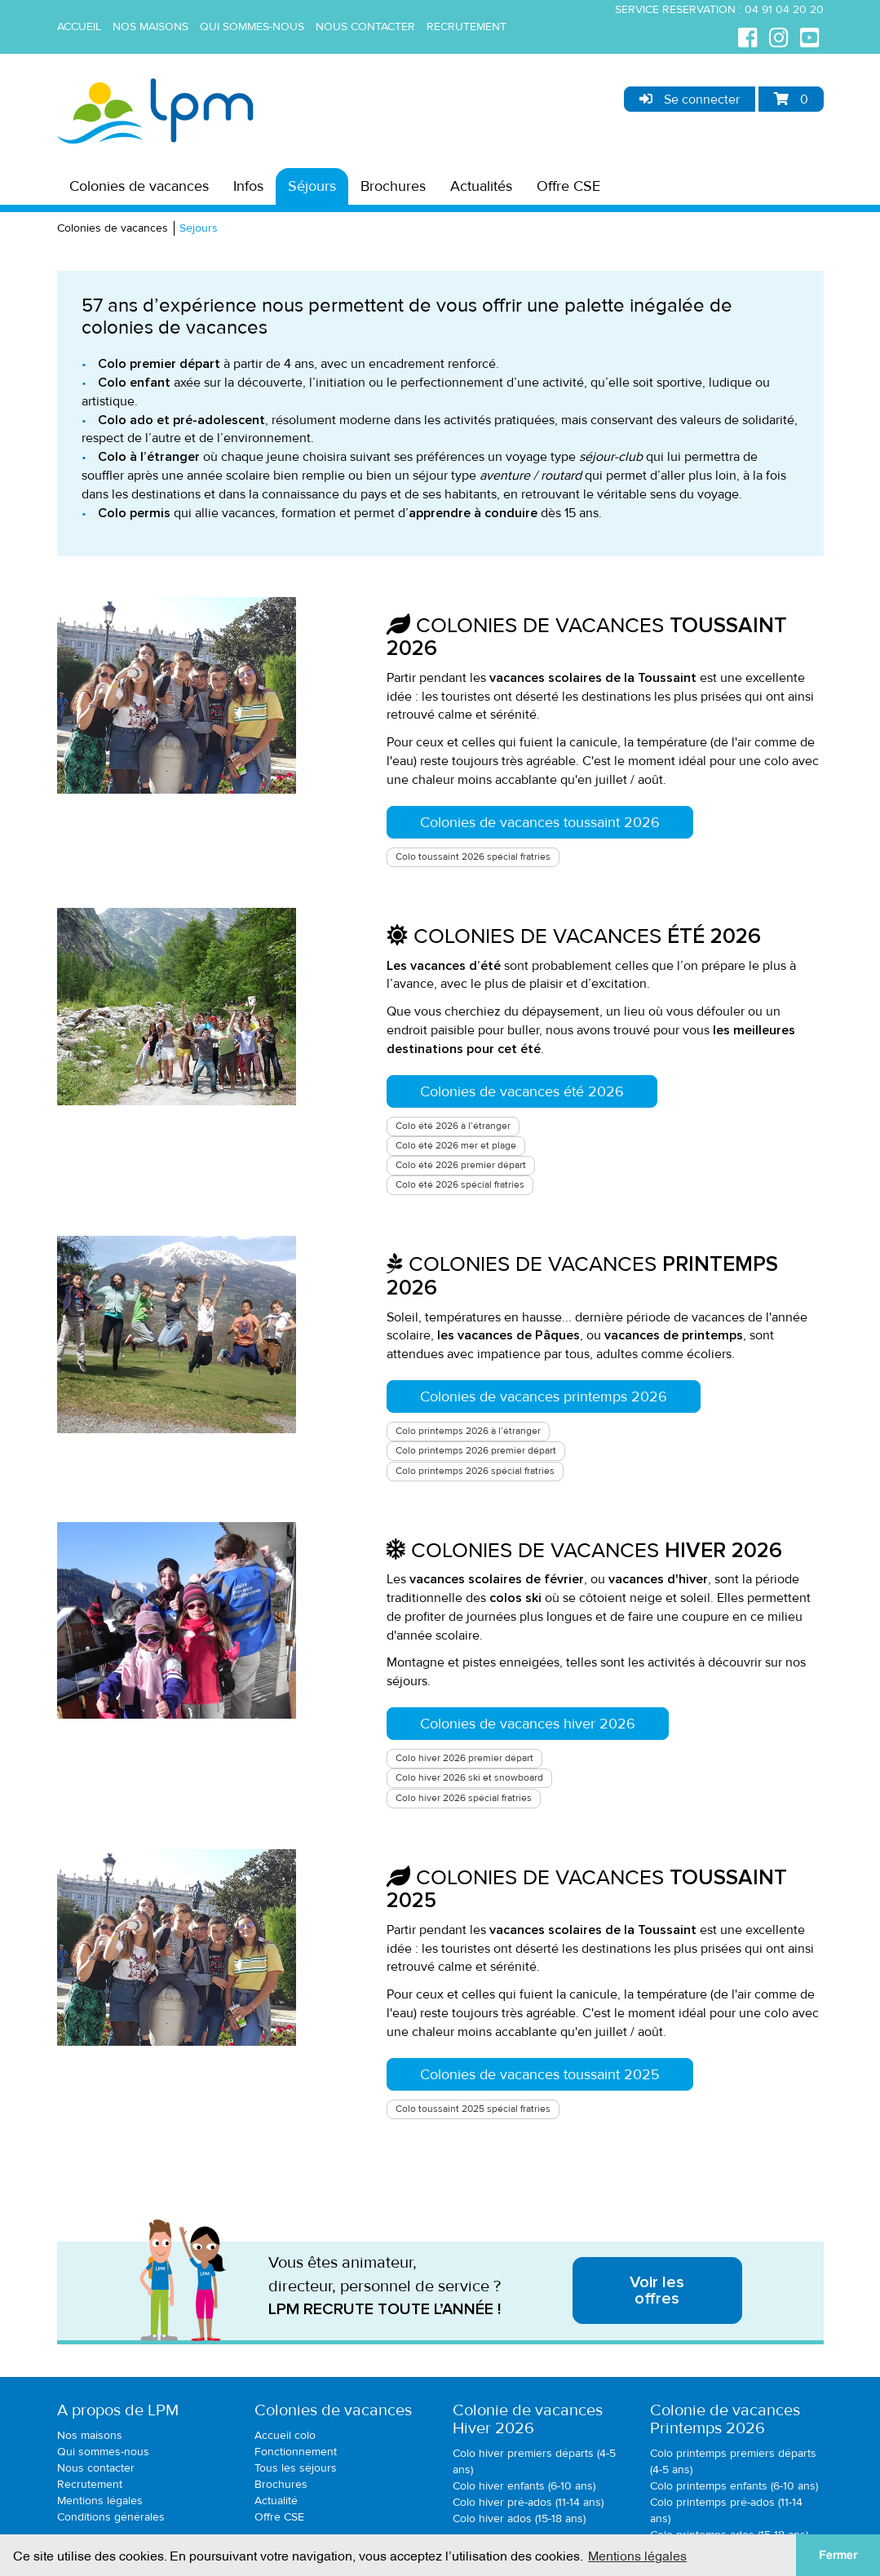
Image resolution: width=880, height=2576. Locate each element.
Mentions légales (100, 2500)
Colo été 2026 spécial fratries (460, 1185)
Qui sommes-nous (252, 26)
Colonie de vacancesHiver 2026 (528, 2419)
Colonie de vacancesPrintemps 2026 (725, 2419)
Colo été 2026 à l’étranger (453, 1126)
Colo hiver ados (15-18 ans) (519, 2518)
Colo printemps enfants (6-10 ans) (734, 2486)
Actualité (276, 2500)
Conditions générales (111, 2517)
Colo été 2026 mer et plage (456, 1146)
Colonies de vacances (139, 186)
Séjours (312, 186)
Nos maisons (150, 26)
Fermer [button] (838, 2554)
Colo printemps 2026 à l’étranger (468, 1431)
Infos (248, 186)
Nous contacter (365, 26)
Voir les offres (657, 2290)
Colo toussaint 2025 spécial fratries (473, 2109)
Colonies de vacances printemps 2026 (543, 1396)
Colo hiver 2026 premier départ (464, 1758)
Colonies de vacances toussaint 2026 (540, 822)
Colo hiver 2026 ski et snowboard (469, 1778)
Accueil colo (285, 2435)
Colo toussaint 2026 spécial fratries (473, 857)
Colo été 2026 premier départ (461, 1165)
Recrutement (466, 26)
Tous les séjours (295, 2468)
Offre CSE (568, 186)
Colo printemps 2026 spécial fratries (475, 1471)
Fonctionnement (295, 2452)
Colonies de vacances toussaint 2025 (540, 2074)
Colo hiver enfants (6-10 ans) (524, 2486)
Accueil (79, 26)
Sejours (198, 228)
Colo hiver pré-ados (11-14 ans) (528, 2502)
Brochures (393, 186)
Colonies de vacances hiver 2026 (527, 1724)
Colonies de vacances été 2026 (522, 1091)
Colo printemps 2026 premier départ (476, 1451)
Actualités (481, 186)
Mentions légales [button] (637, 2555)
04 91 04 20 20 (784, 9)
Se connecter (689, 99)
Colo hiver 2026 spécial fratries (464, 1798)
